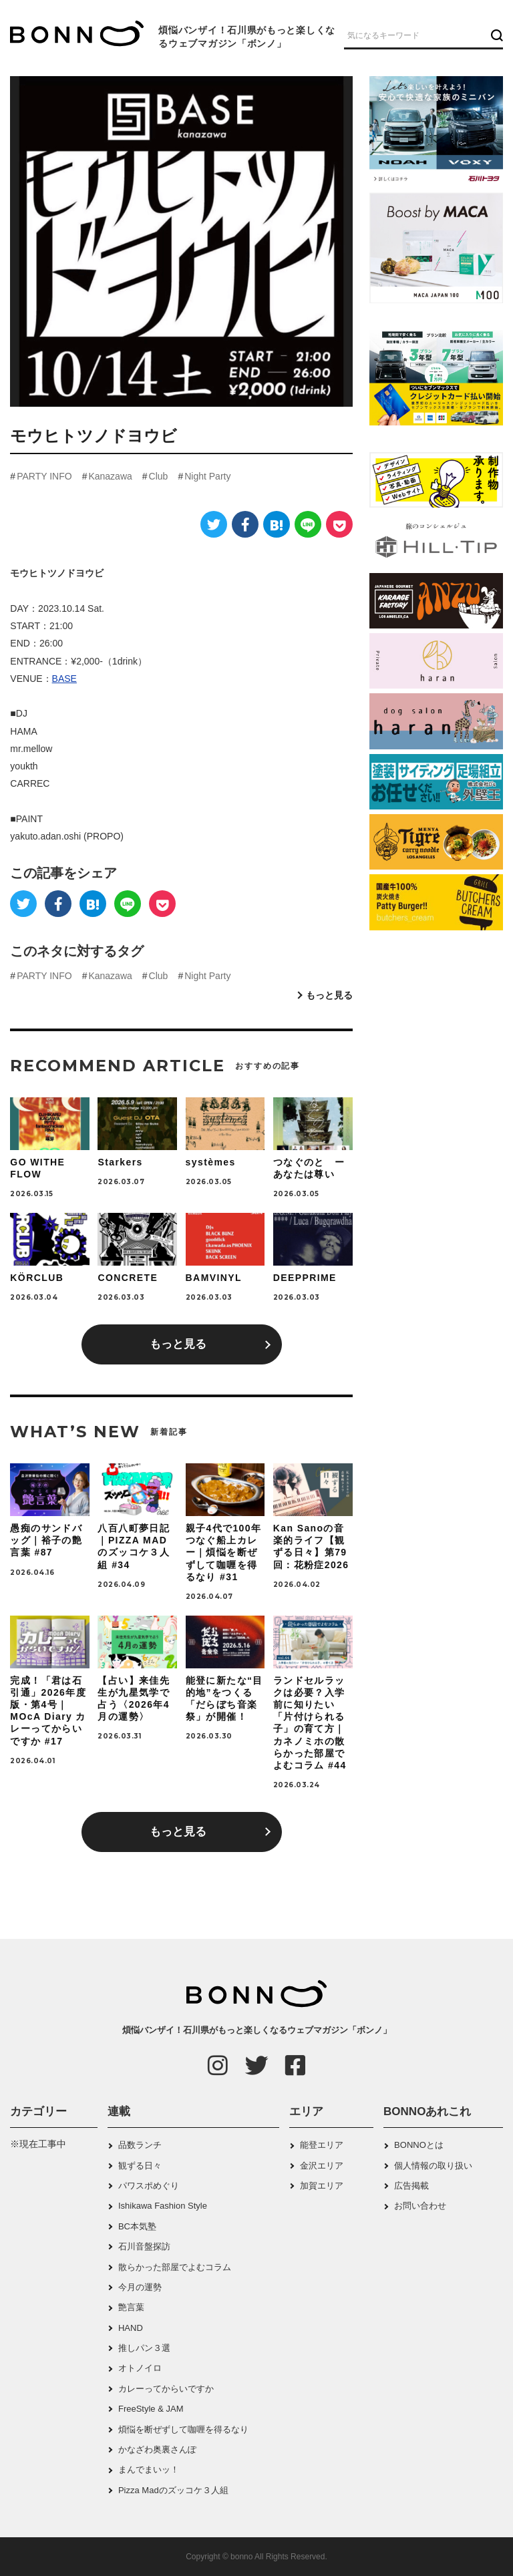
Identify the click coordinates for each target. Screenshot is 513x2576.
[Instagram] (217, 2065)
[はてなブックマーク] (276, 524)
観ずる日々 (140, 2166)
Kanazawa (110, 476)
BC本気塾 (137, 2226)
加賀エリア (321, 2186)
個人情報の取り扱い (433, 2166)
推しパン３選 (144, 2348)
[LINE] (308, 524)
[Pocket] (339, 524)
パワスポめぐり (148, 2186)
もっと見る (329, 995)
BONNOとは (419, 2145)
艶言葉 (131, 2307)
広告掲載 (411, 2186)
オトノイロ (140, 2368)
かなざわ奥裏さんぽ (157, 2449)
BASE (64, 678)
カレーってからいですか (166, 2389)
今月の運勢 (140, 2287)
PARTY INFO (44, 476)
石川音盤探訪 (144, 2246)
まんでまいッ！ (148, 2469)
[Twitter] (213, 524)
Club (158, 476)
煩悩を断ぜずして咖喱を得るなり (183, 2429)
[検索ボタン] (495, 35)
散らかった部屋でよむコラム (174, 2267)
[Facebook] (245, 524)
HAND (130, 2328)
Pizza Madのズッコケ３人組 (173, 2490)
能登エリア (321, 2145)
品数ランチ (140, 2145)
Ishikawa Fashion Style (162, 2206)
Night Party (207, 476)
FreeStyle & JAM (151, 2409)
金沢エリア (321, 2166)
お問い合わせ (420, 2206)
